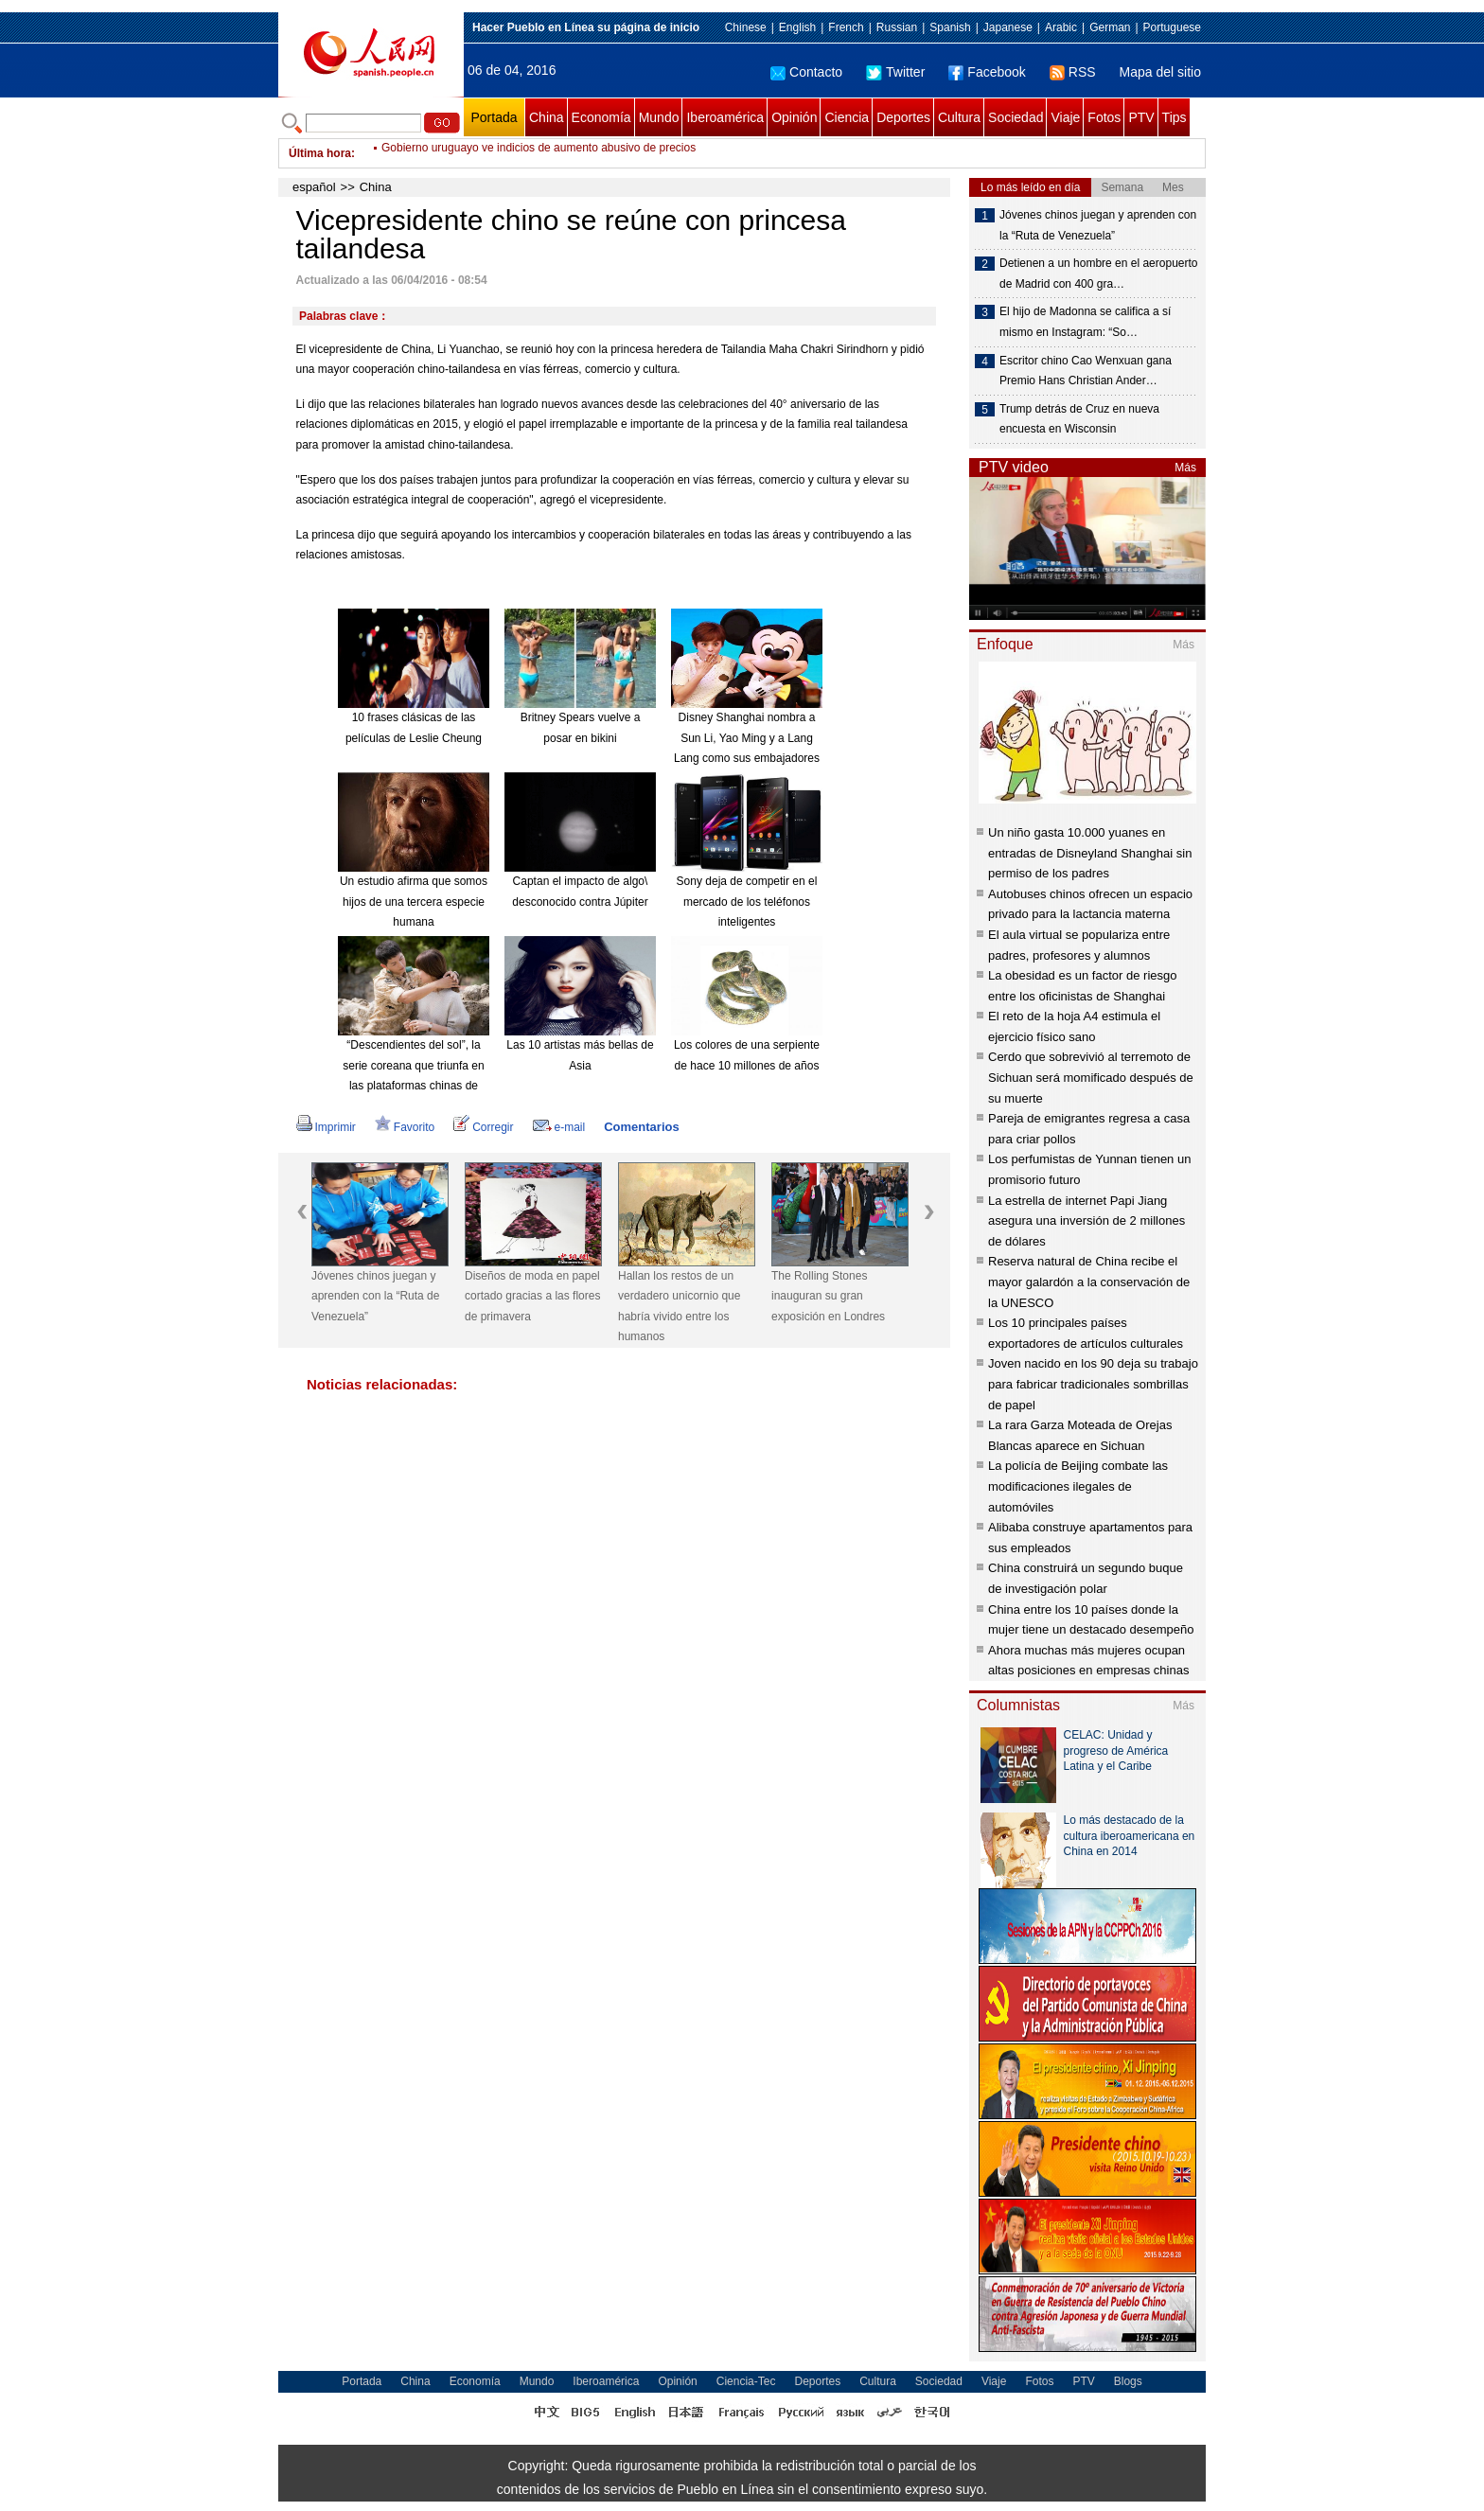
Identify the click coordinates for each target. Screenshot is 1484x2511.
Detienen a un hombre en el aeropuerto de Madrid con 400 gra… (1098, 273)
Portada (493, 117)
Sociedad (1015, 117)
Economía (601, 117)
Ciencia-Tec (746, 2381)
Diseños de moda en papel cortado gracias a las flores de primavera (532, 1296)
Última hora (320, 153)
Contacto (806, 72)
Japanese (1008, 27)
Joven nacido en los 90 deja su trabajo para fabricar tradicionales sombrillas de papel (1093, 1383)
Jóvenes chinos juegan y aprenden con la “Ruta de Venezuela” (375, 1296)
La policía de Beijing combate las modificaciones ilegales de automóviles (1078, 1486)
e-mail (559, 1127)
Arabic (1061, 27)
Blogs (1128, 2381)
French (845, 27)
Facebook (986, 72)
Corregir (483, 1127)
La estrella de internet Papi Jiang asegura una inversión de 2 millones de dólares (1086, 1221)
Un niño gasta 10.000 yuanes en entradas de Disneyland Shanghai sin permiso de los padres (1090, 852)
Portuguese (1172, 27)
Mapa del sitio (1160, 72)
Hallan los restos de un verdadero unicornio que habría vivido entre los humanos (679, 1306)
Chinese (746, 27)
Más (1185, 467)
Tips (1174, 117)
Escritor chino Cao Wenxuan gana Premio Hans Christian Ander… (1085, 371)
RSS (1073, 72)
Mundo (659, 117)
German (1109, 27)
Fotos (1104, 117)
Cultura (959, 117)
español (314, 187)
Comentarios (641, 1127)
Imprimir (326, 1127)
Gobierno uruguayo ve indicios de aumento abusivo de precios (538, 153)
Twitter (895, 72)
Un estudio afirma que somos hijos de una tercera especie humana (413, 901)
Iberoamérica (725, 117)
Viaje (1065, 117)
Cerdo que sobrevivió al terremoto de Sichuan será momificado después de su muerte (1090, 1077)
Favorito (404, 1127)
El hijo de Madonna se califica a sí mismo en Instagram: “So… (1085, 322)
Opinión (794, 117)
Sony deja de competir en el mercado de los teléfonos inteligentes (747, 901)
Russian (896, 27)
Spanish (949, 27)
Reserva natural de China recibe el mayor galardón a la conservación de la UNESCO (1089, 1281)
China (546, 117)
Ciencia (846, 117)
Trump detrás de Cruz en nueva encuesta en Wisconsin (1079, 419)
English (797, 27)
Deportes (903, 117)
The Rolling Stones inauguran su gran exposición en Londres (828, 1296)
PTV (1141, 117)
